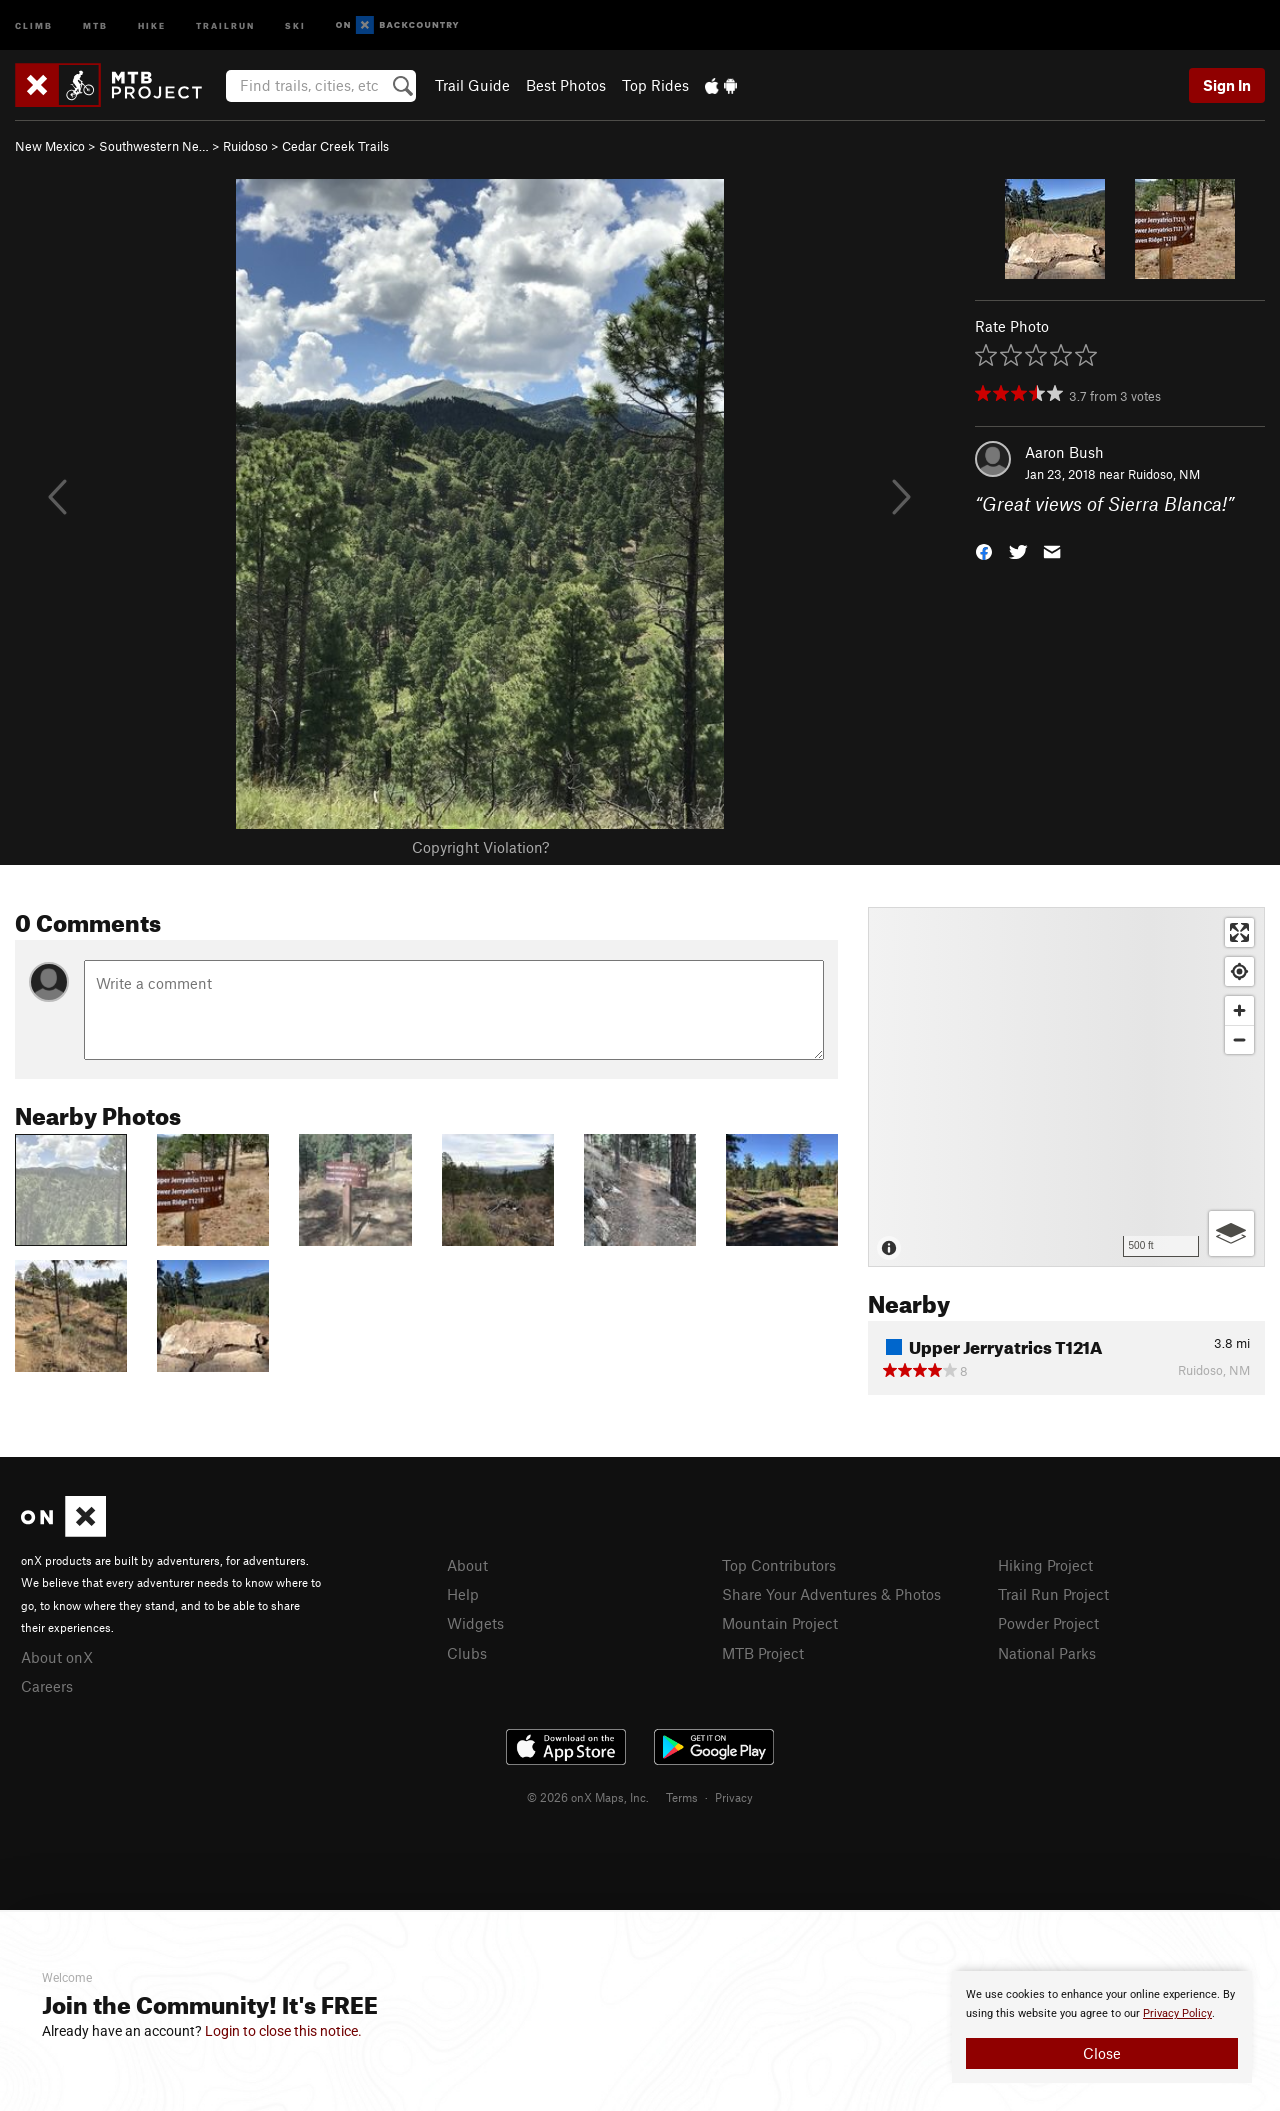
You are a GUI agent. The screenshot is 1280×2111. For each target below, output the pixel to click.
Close (1102, 2053)
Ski (295, 24)
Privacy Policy (1177, 2013)
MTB (95, 24)
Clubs (467, 1653)
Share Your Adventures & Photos (831, 1594)
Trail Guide (472, 85)
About (467, 1565)
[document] (1102, 2027)
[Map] (1066, 1087)
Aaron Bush (1064, 452)
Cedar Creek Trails (335, 146)
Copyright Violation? (480, 847)
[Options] (1231, 1233)
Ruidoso (245, 146)
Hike (152, 24)
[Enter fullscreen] (1239, 932)
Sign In (1227, 85)
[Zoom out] (1239, 1039)
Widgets (475, 1623)
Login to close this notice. (283, 2031)
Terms (682, 1797)
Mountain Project (780, 1623)
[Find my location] (1239, 971)
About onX (57, 1657)
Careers (47, 1686)
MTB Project (763, 1653)
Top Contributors (779, 1565)
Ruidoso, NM (1164, 474)
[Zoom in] (1239, 1010)
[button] (984, 550)
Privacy (734, 1797)
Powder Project (1048, 1623)
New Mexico (50, 146)
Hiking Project (1045, 1565)
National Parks (1047, 1653)
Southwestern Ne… (154, 146)
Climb (34, 24)
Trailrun (225, 24)
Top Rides (655, 85)
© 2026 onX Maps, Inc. (588, 1797)
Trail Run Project (1053, 1594)
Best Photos (566, 85)
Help (463, 1594)
